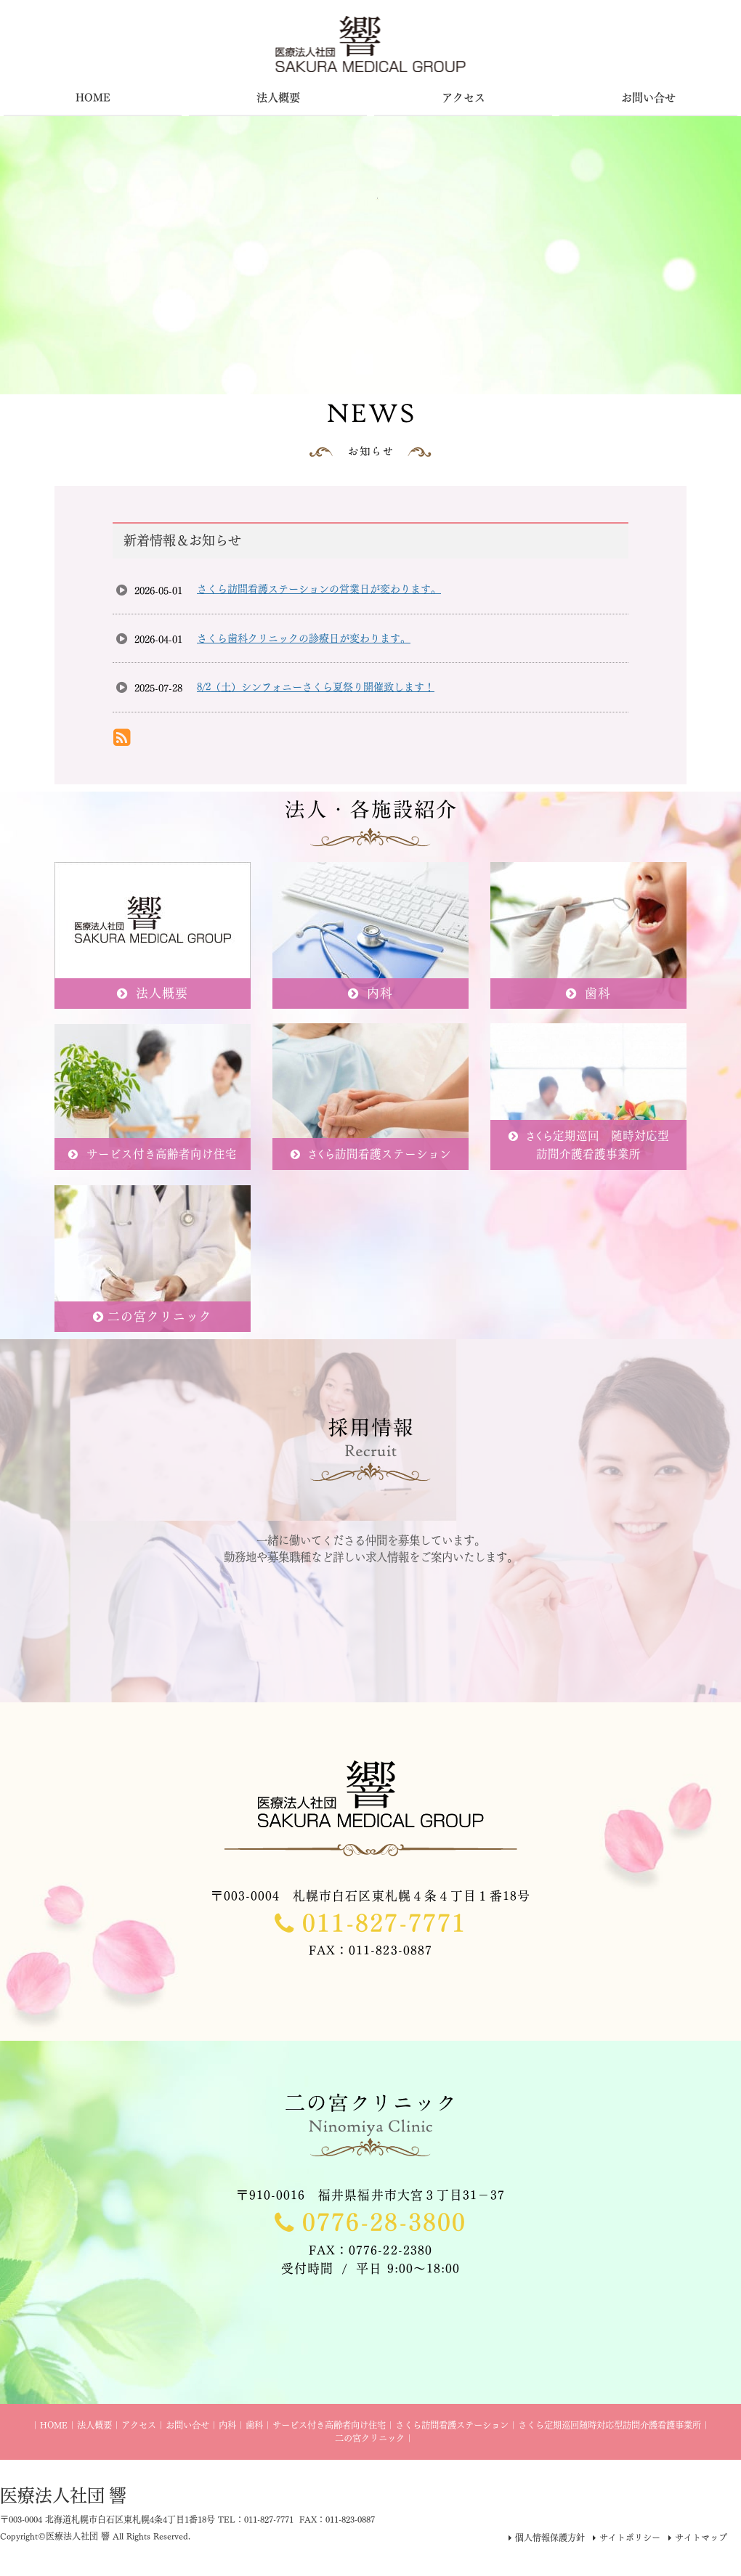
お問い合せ (187, 2425)
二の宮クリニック (370, 2438)
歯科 (254, 2425)
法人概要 (94, 2425)
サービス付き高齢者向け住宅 (329, 2425)
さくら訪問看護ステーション (452, 2425)
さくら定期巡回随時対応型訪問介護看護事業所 (609, 2425)
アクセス (138, 2425)
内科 (227, 2425)
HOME (54, 2425)
